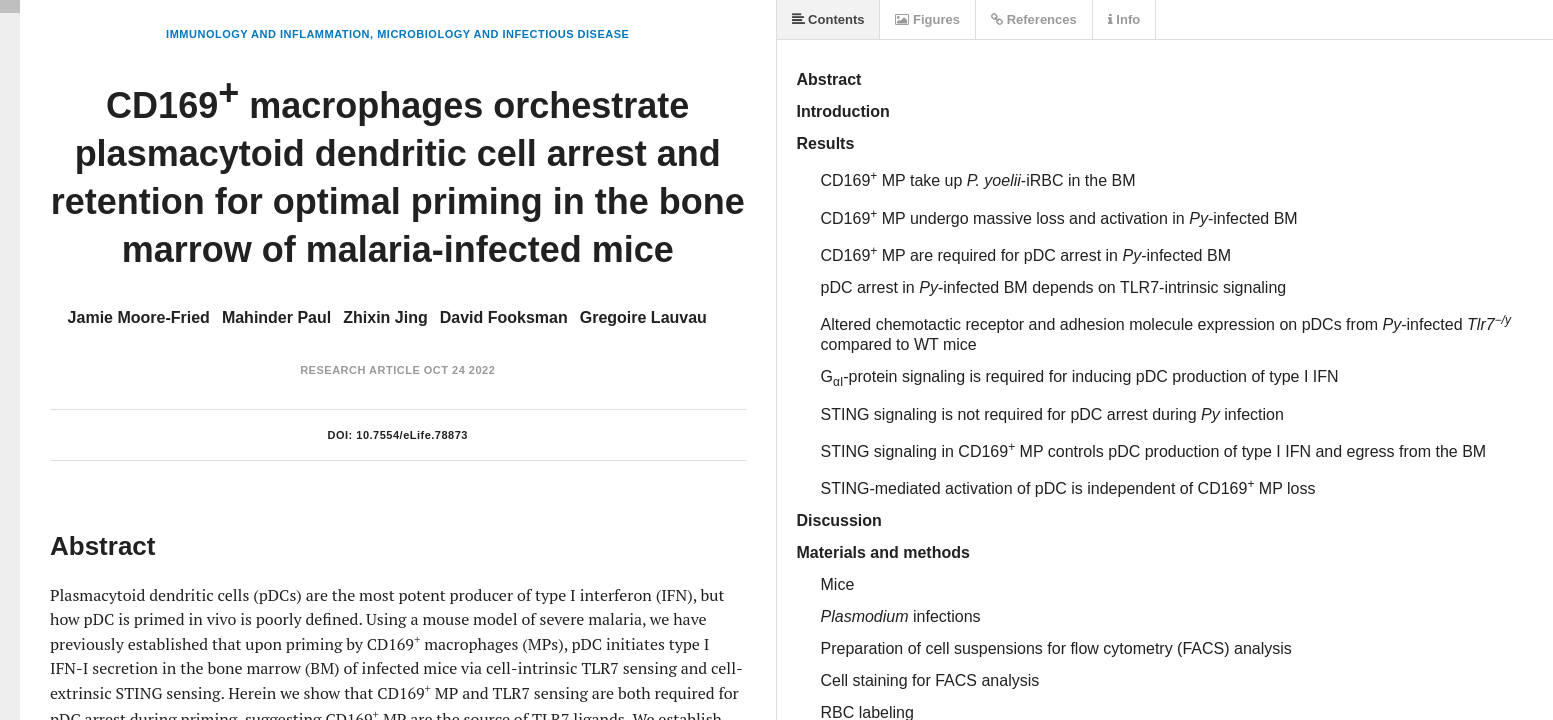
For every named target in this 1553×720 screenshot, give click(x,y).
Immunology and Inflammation (268, 34)
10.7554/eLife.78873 (412, 435)
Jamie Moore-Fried (139, 317)
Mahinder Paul (276, 317)
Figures (927, 19)
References (1034, 19)
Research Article (360, 370)
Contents (828, 19)
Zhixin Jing (385, 317)
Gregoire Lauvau (643, 317)
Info (1124, 19)
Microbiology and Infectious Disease (503, 34)
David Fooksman (504, 317)
